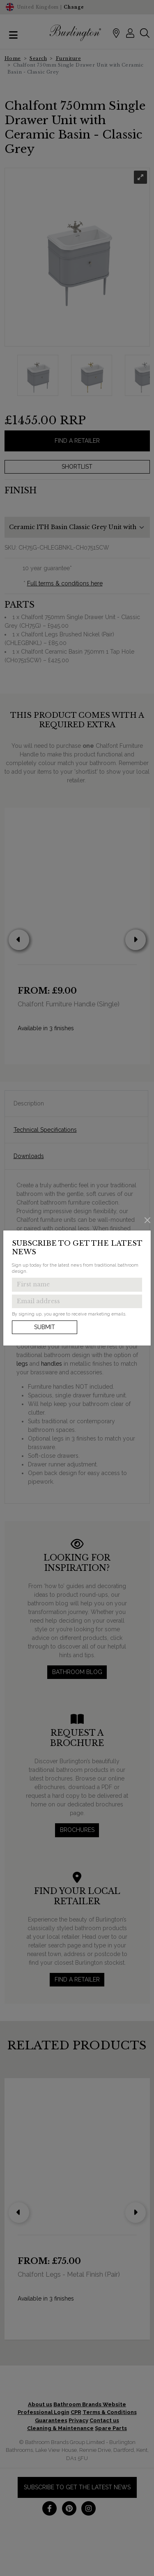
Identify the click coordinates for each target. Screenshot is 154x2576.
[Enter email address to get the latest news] (77, 1302)
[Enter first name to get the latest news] (77, 1285)
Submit (44, 1327)
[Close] (147, 1220)
